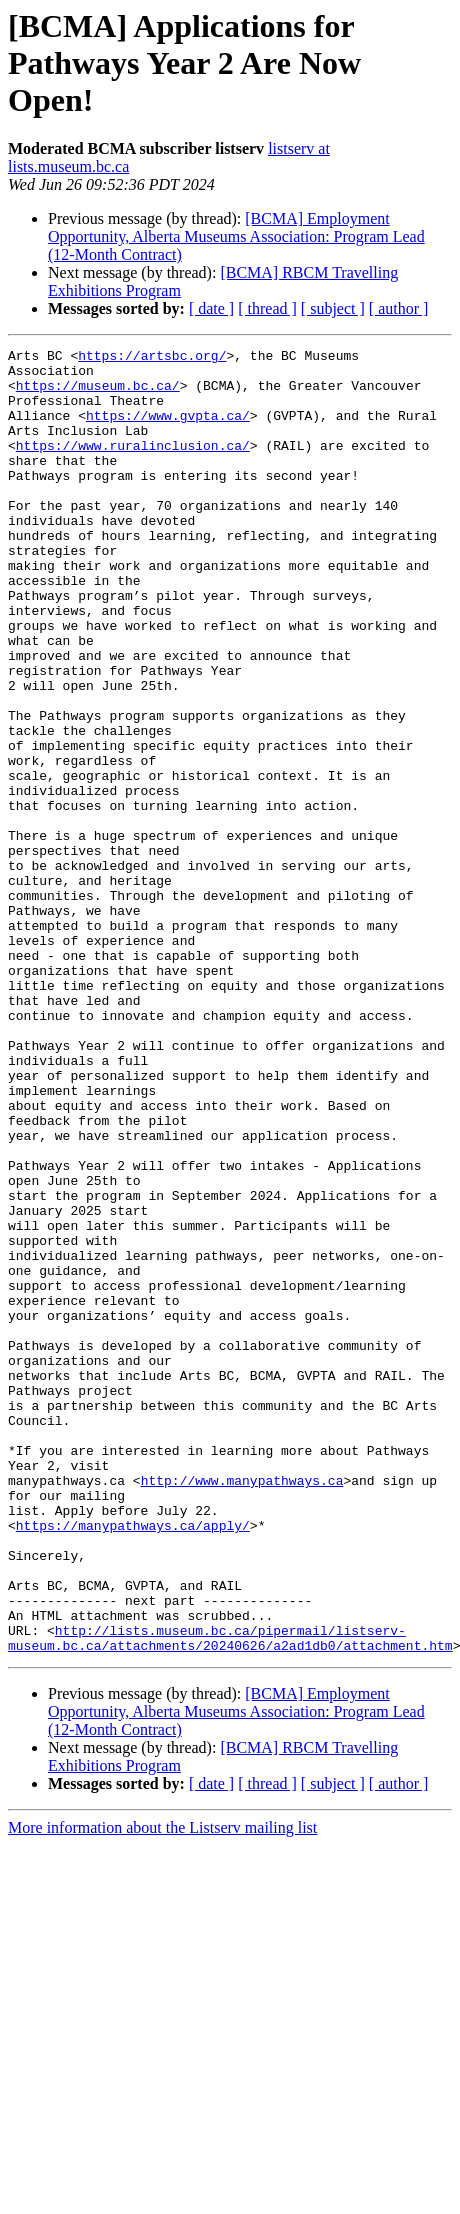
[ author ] (399, 308)
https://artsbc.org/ (152, 358)
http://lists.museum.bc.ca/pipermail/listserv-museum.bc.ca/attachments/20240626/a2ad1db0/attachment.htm (230, 1897)
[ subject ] (333, 308)
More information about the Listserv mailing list (162, 2088)
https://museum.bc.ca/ (98, 394)
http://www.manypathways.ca (242, 1708)
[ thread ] (267, 308)
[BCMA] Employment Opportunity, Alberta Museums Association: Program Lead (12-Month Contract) (236, 236)
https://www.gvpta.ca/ (168, 430)
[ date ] (211, 308)
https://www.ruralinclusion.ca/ (133, 466)
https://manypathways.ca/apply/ (133, 1762)
